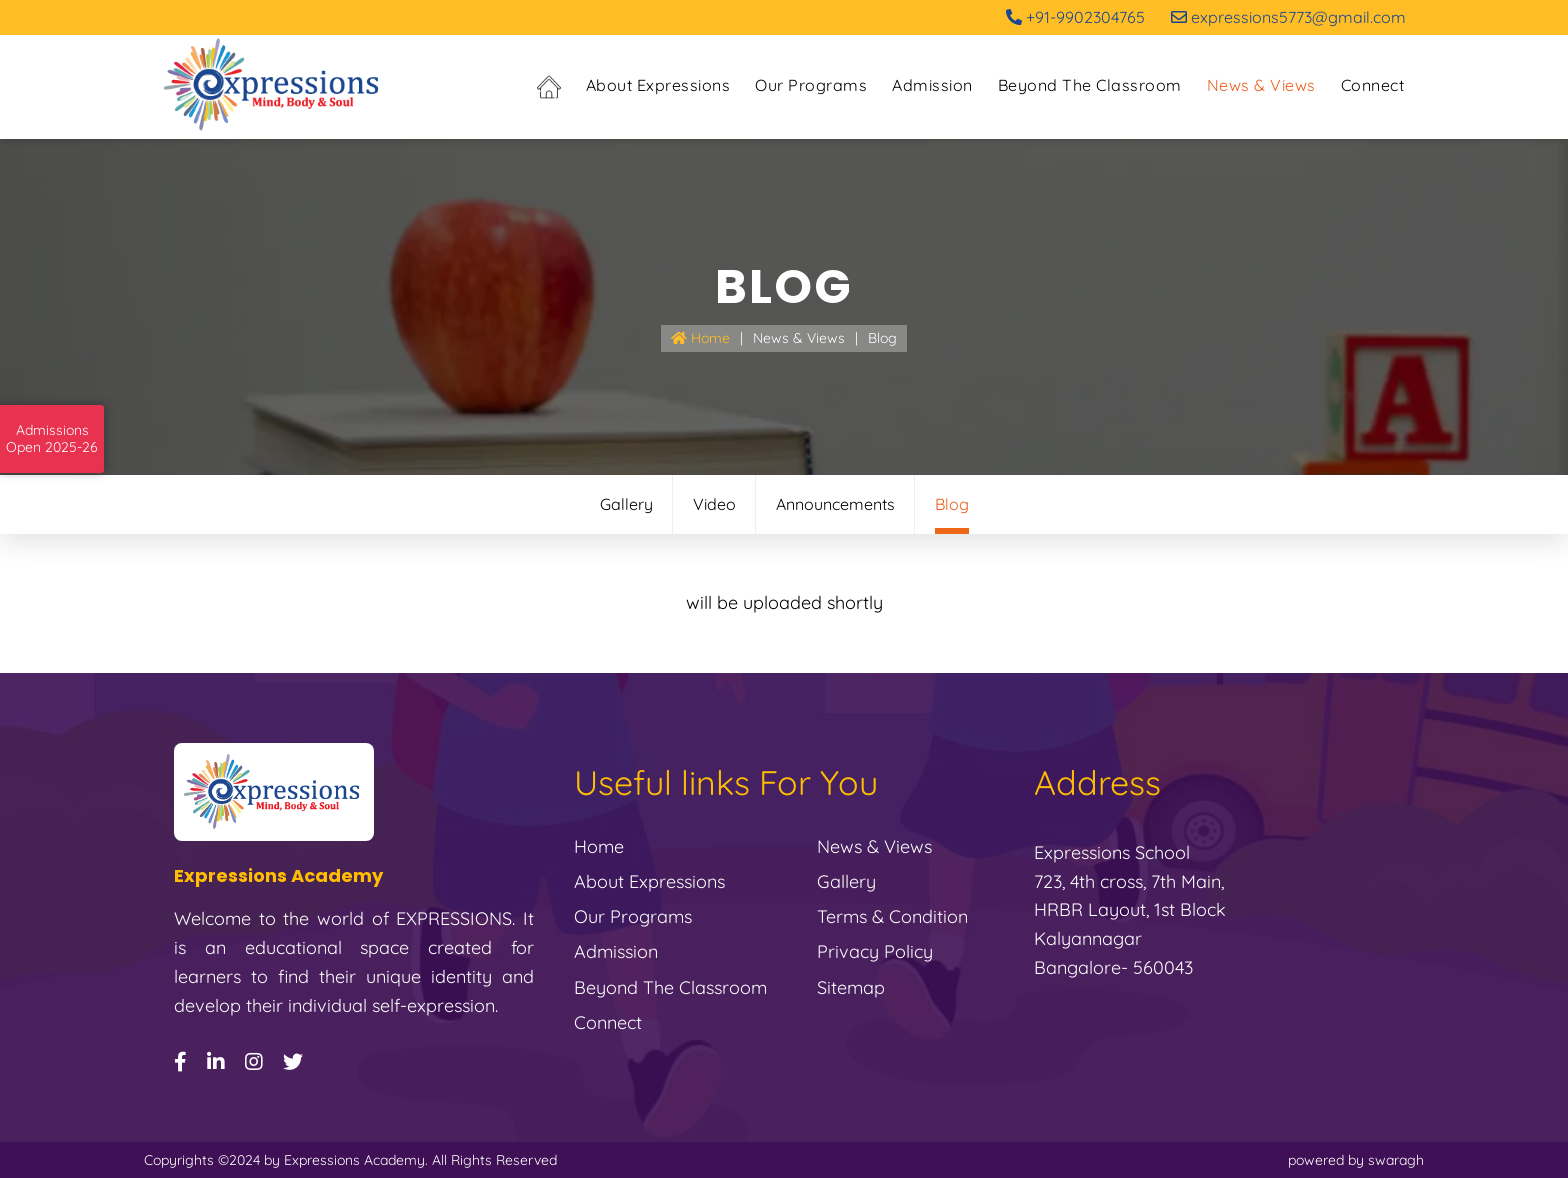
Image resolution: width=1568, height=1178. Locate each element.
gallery (846, 881)
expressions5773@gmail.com (1288, 17)
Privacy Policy (875, 951)
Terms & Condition (892, 916)
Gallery (626, 504)
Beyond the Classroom (1090, 85)
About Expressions (658, 85)
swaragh (1396, 1160)
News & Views (1261, 85)
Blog (882, 338)
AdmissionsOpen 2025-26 (52, 439)
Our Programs (811, 85)
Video (714, 504)
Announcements (835, 504)
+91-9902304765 (1075, 17)
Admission (932, 85)
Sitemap (851, 987)
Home (700, 338)
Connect (1373, 85)
